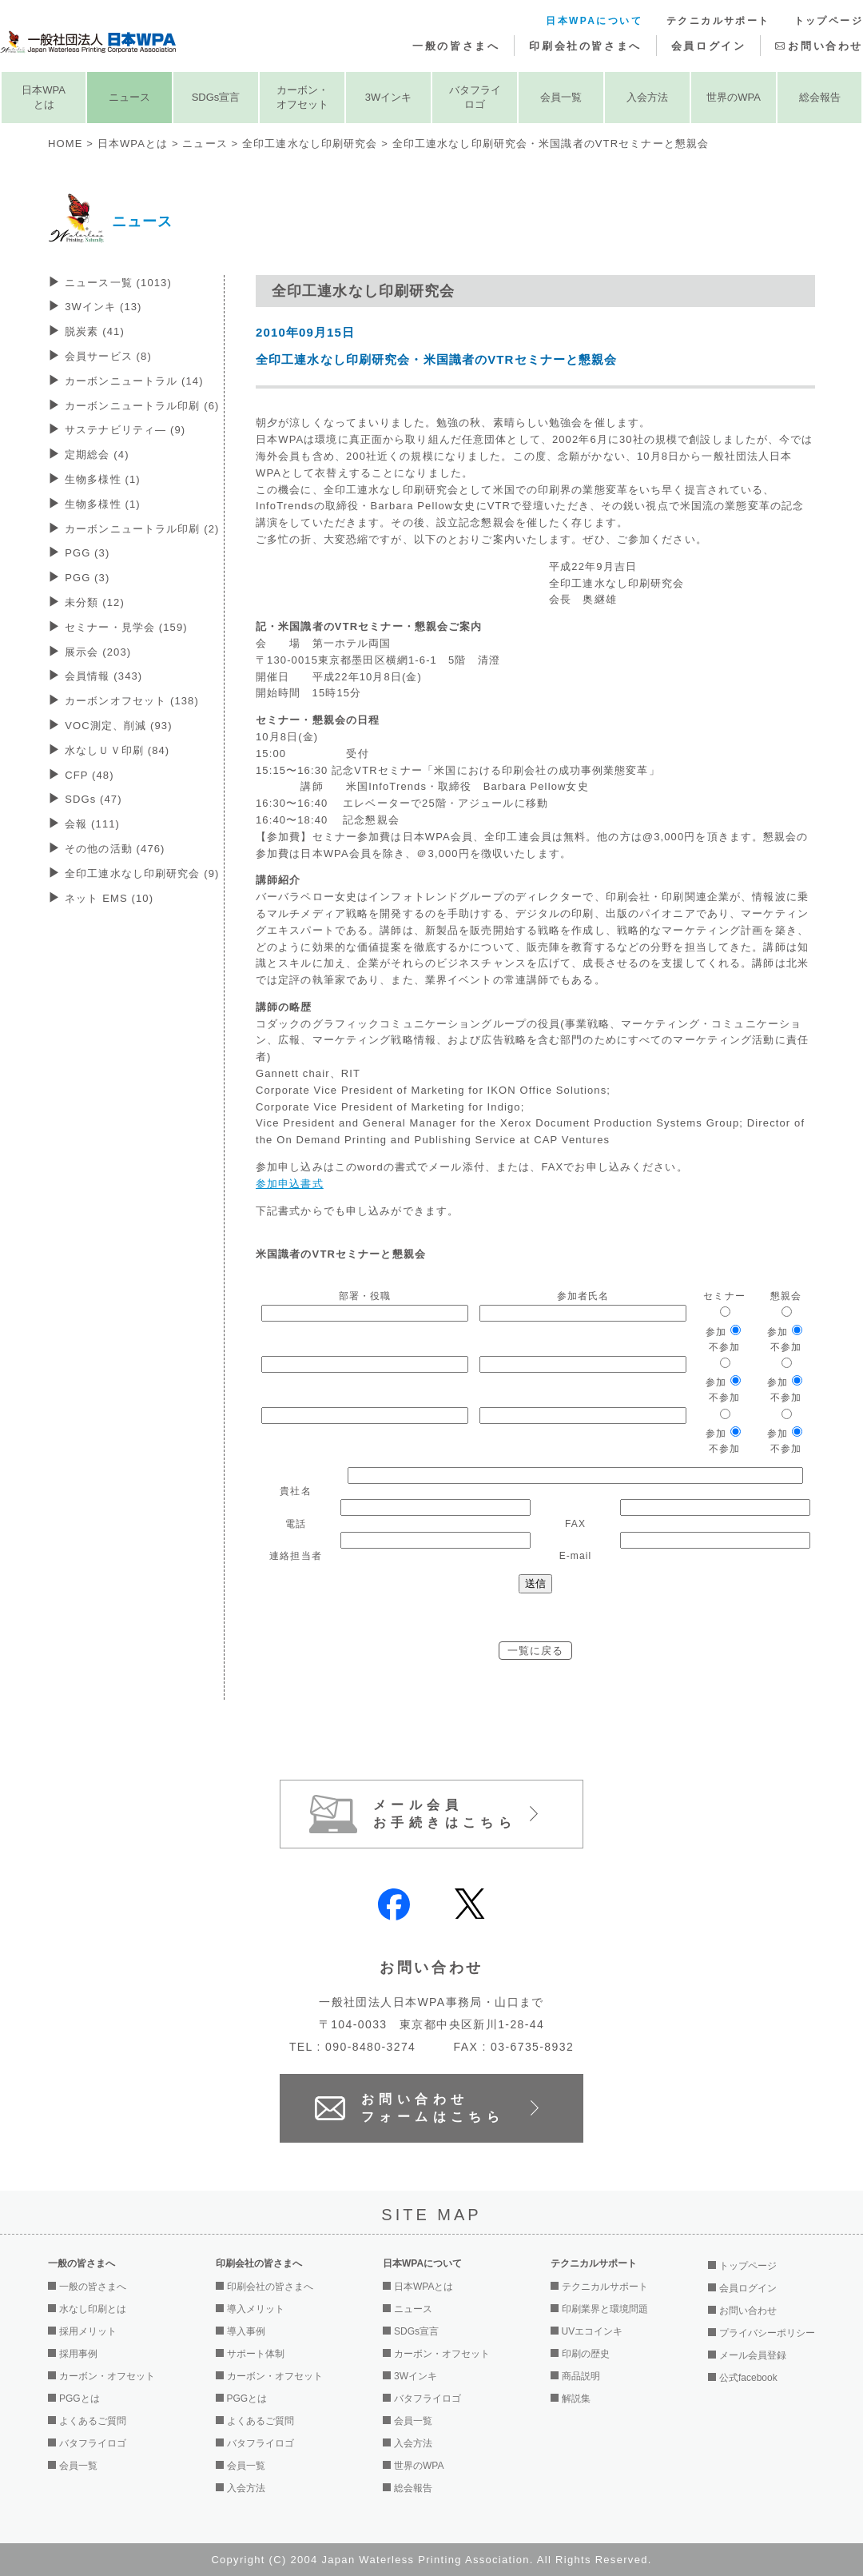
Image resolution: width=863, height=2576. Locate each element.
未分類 (95, 602)
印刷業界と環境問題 (605, 2309)
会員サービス (108, 356)
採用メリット (88, 2331)
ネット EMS (109, 898)
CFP (89, 775)
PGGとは (79, 2398)
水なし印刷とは (92, 2309)
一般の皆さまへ (455, 46)
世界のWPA (733, 97)
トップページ (828, 20)
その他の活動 (115, 849)
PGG (87, 553)
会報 (92, 824)
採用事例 (78, 2353)
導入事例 (246, 2331)
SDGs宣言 (216, 97)
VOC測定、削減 (118, 726)
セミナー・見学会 (126, 627)
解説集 (576, 2398)
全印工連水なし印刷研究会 (309, 144)
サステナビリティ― (125, 430)
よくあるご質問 (92, 2420)
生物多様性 (103, 479)
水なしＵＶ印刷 (117, 750)
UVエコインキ (592, 2331)
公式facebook (748, 2377)
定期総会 (97, 455)
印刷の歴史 (586, 2353)
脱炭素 (95, 331)
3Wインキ (388, 97)
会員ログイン (708, 46)
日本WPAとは (44, 97)
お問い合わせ (825, 46)
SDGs (93, 799)
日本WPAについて (594, 20)
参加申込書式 (290, 1184)
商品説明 (581, 2376)
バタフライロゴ (475, 97)
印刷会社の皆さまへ (585, 46)
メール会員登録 (752, 2355)
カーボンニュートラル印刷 (142, 406)
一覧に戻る (535, 1651)
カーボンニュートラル (134, 381)
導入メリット (255, 2309)
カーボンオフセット (132, 701)
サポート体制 (255, 2353)
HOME (65, 144)
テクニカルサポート (718, 20)
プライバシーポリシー (767, 2333)
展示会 (98, 652)
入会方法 (647, 97)
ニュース (129, 97)
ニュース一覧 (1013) (118, 283)
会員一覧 (561, 97)
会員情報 (103, 676)
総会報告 (820, 97)
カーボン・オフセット (302, 97)
